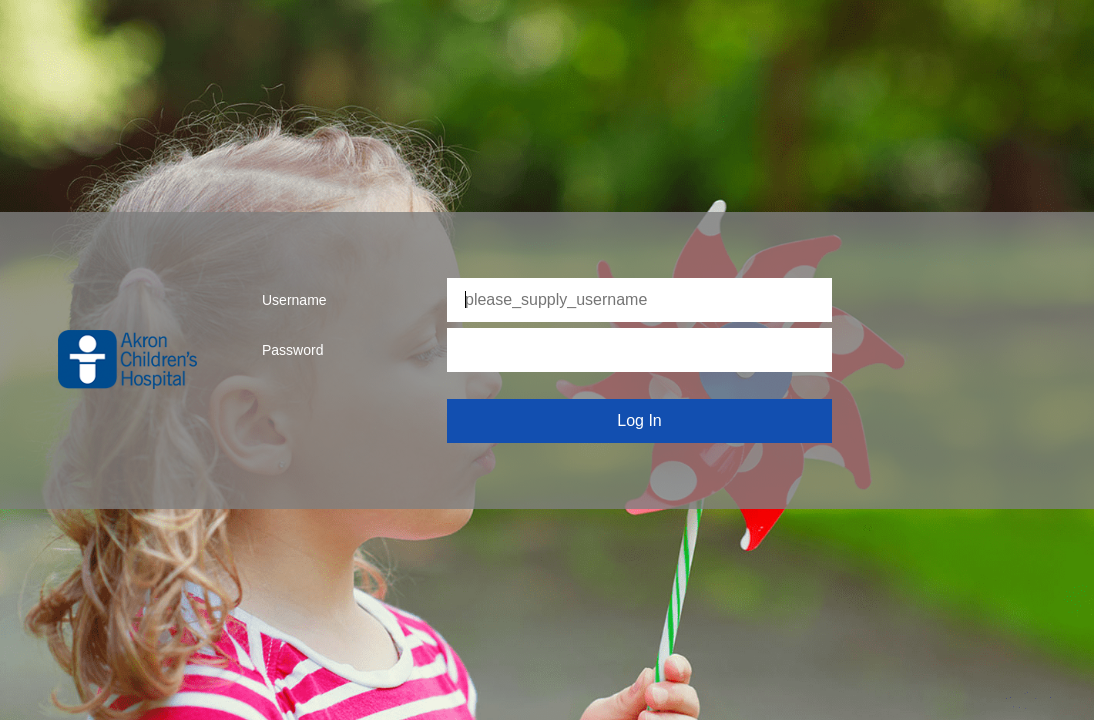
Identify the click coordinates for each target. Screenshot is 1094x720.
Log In (639, 420)
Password (292, 350)
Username (294, 300)
